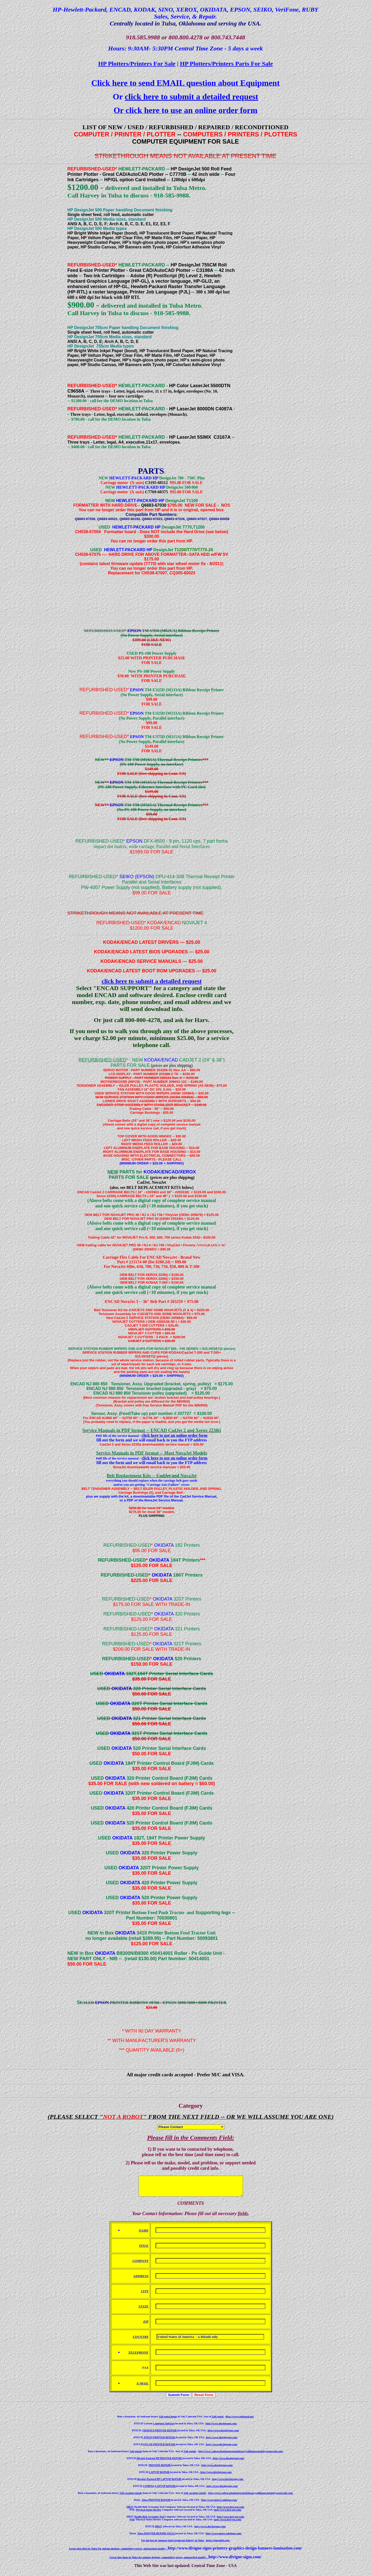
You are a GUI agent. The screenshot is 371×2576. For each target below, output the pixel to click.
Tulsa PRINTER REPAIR (156, 2503)
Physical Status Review (148, 2513)
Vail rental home (168, 2420)
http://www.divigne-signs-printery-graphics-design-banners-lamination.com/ (235, 2552)
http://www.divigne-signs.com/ (235, 2560)
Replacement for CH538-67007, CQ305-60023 (151, 573)
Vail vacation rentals (130, 2496)
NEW (103, 478)
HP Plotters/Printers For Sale (136, 63)
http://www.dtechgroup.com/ (221, 2427)
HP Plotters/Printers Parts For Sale (226, 63)
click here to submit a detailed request (191, 96)
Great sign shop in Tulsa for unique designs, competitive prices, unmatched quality (117, 2552)
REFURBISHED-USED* (92, 168)
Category (191, 2105)
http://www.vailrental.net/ (240, 2420)
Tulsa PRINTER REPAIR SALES (156, 2537)
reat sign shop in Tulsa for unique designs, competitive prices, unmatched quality (159, 2561)
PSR (132, 2523)
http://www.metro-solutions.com (219, 2503)
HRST (130, 2510)
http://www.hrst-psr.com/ (230, 2510)
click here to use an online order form (174, 1435)
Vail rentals (136, 2455)
